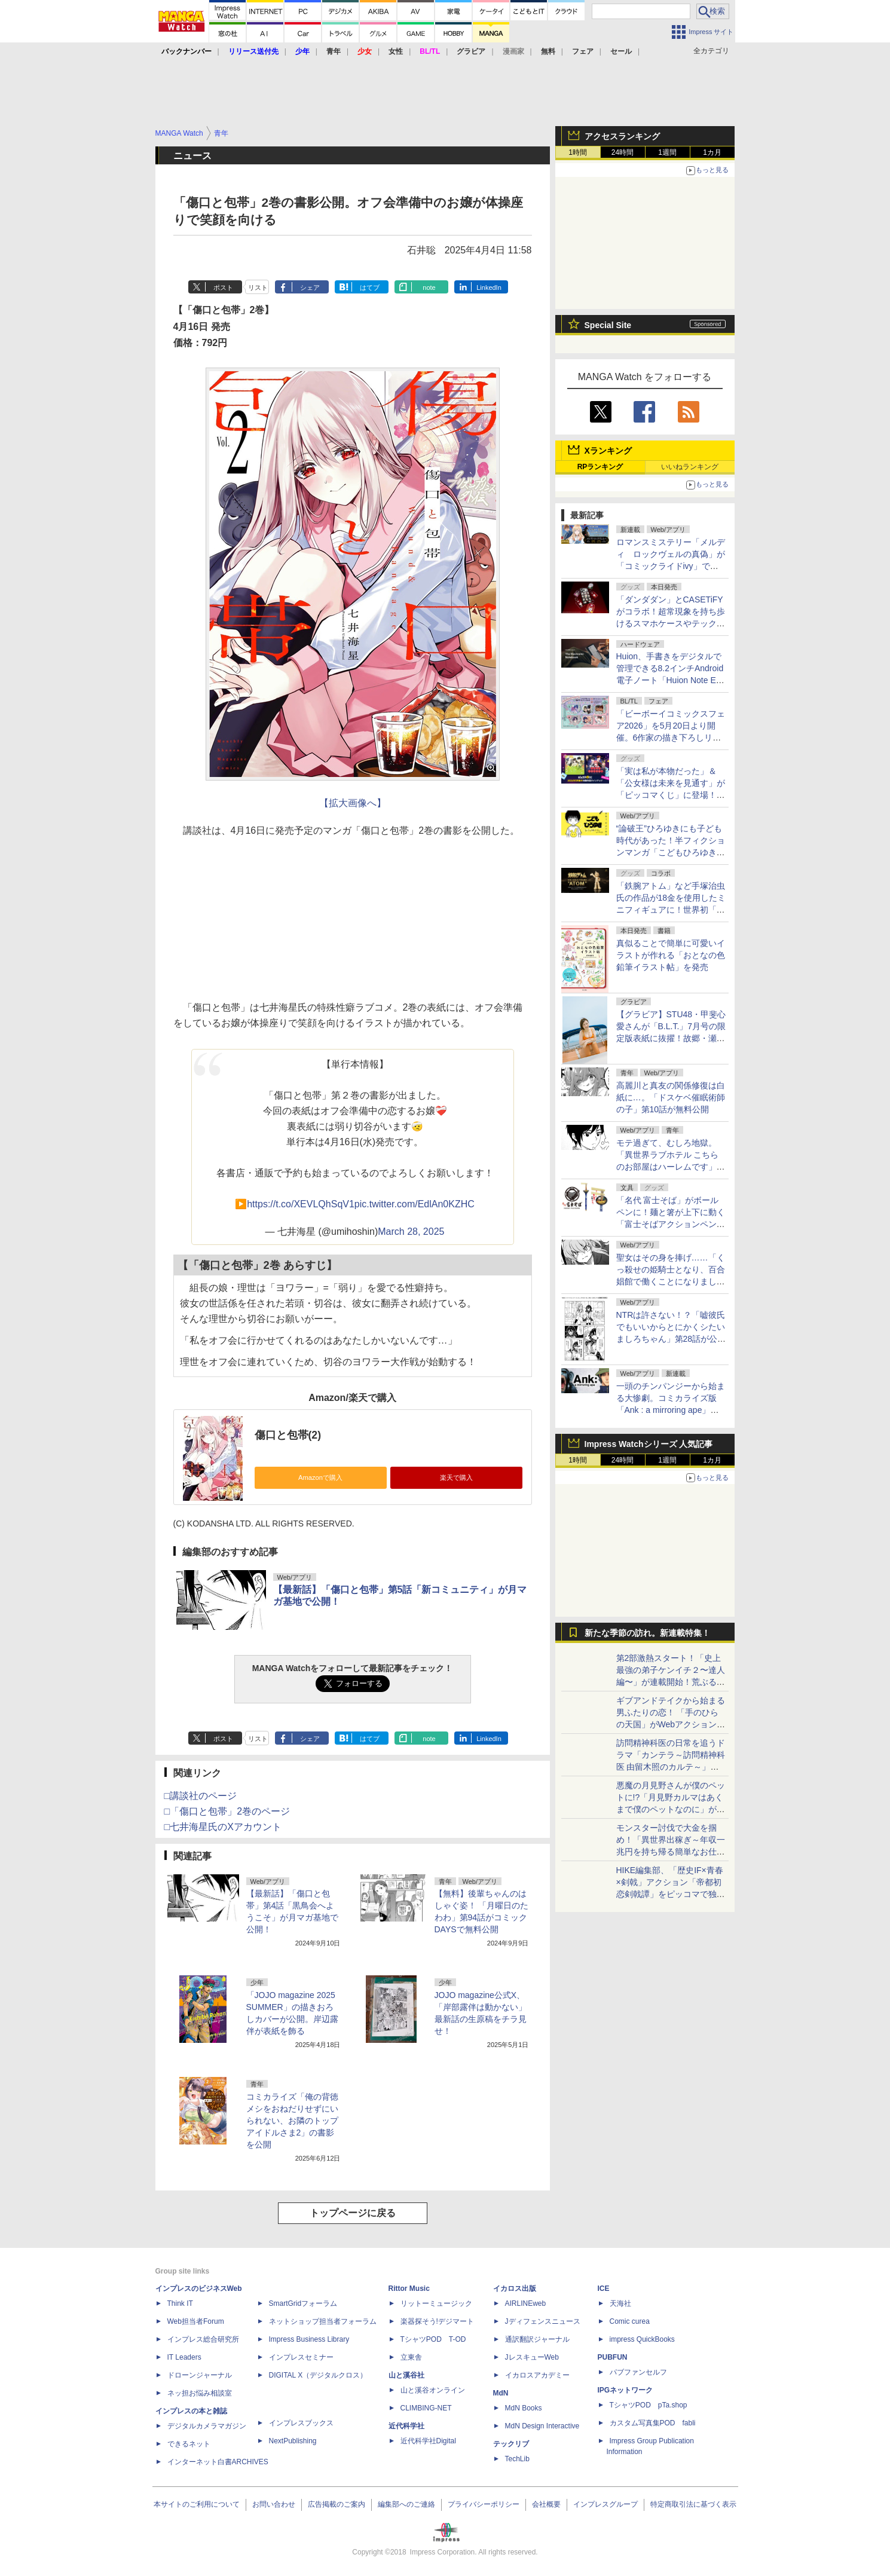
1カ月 (712, 152)
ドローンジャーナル (199, 2375)
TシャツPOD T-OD (433, 2339)
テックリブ (511, 2444)
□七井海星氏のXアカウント (223, 1827)
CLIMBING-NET (426, 2408)
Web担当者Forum (195, 2321)
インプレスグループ (605, 2504)
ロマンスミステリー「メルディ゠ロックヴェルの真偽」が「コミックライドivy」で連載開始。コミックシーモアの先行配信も (670, 566)
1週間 (667, 152)
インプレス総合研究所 (203, 2339)
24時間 (622, 152)
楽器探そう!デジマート (437, 2321)
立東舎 (411, 2357)
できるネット (188, 2444)
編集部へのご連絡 (406, 2504)
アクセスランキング (622, 136)
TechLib (517, 2459)
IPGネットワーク (625, 2390)
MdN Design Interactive (542, 2426)
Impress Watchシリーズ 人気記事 (649, 1444)
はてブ (370, 287)
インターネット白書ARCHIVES (217, 2462)
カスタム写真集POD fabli (653, 2423)
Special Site (608, 325)
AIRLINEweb (525, 2303)
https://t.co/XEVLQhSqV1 (300, 1204)
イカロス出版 (514, 2288)
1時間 (577, 152)
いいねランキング (689, 467)
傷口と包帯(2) (288, 1435)
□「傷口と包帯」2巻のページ (227, 1811)
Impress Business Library (309, 2339)
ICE (604, 2288)
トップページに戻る (353, 2213)
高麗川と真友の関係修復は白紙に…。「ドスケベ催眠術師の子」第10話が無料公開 (670, 1097)
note (429, 287)
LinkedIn (488, 287)
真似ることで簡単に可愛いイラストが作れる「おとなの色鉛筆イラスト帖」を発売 (670, 955)
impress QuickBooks (642, 2339)
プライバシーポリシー (483, 2504)
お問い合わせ (273, 2504)
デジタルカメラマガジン (206, 2426)
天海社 (620, 2303)
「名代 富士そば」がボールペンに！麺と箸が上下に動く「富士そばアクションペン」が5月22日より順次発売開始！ (670, 1224)
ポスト (223, 287)
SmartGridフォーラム (303, 2303)
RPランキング (600, 467)
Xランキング (608, 450)
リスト (258, 287)
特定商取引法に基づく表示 (693, 2504)
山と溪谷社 (406, 2375)
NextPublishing (293, 2441)
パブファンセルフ (638, 2372)
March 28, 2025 (411, 1231)
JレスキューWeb (532, 2357)
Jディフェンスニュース (542, 2321)
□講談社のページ (200, 1796)
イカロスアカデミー (537, 2375)
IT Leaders (184, 2357)
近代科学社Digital (428, 2441)
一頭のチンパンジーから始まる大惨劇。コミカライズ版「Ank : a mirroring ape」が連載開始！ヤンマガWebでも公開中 (671, 1410)
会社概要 (546, 2504)
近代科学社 (406, 2426)
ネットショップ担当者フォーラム (323, 2321)
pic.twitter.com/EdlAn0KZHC (414, 1204)
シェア (310, 287)
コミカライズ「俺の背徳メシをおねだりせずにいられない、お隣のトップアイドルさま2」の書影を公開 (292, 2120)
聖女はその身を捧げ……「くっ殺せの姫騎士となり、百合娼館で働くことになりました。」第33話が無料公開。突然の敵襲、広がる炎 (671, 1281)
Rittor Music (409, 2288)
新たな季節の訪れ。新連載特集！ (647, 1633)
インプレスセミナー (301, 2357)
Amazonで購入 (320, 1477)
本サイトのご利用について (197, 2504)
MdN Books (523, 2408)
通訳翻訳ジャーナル (537, 2339)
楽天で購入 (456, 1477)
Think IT (180, 2303)
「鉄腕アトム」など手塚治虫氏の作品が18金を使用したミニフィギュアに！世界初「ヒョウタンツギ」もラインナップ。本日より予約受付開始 (671, 909)
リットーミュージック (436, 2303)
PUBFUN (613, 2357)
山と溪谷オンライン (432, 2390)
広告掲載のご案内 (336, 2504)
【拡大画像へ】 (352, 803)
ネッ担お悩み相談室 (199, 2393)
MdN (501, 2393)
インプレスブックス (301, 2423)
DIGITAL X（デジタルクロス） (318, 2375)
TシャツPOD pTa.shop (648, 2405)
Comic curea (630, 2321)
